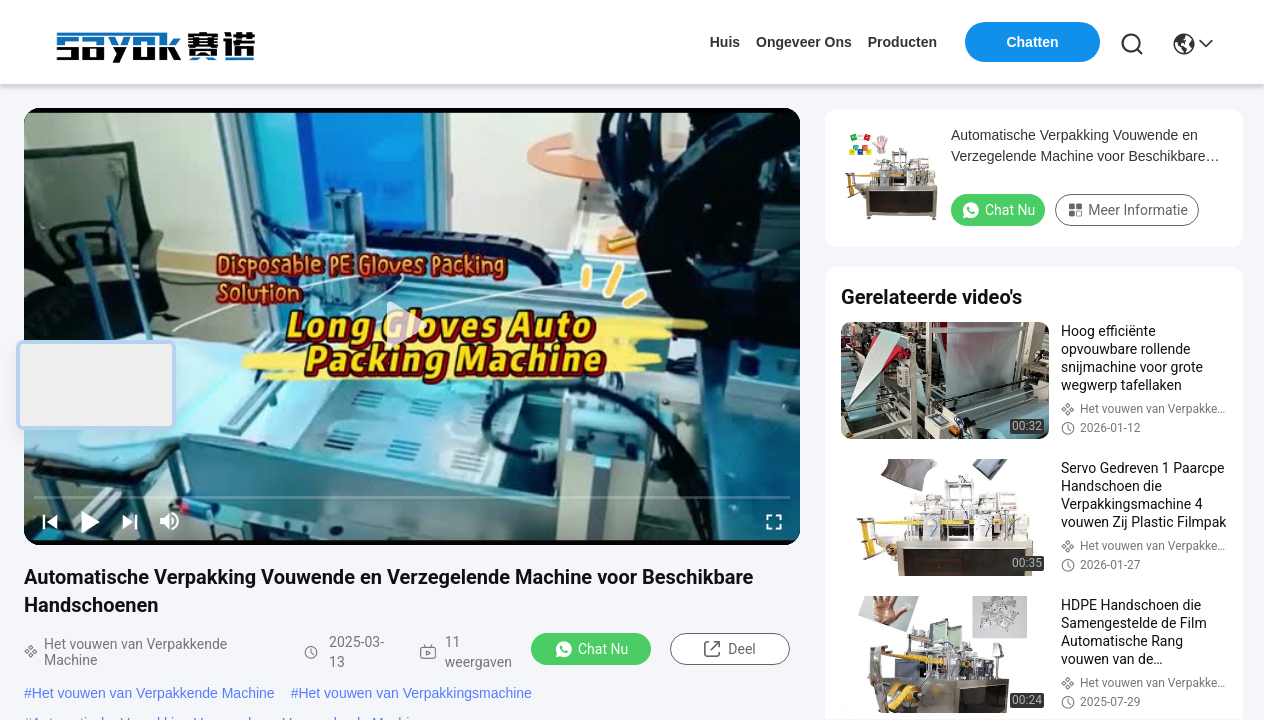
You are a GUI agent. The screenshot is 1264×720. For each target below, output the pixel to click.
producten (902, 42)
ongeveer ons (804, 42)
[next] (130, 521)
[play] (412, 326)
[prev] (50, 521)
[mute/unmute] (170, 521)
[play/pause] (90, 521)
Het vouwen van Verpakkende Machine (153, 693)
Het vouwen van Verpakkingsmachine (414, 693)
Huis (725, 42)
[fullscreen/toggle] (774, 521)
